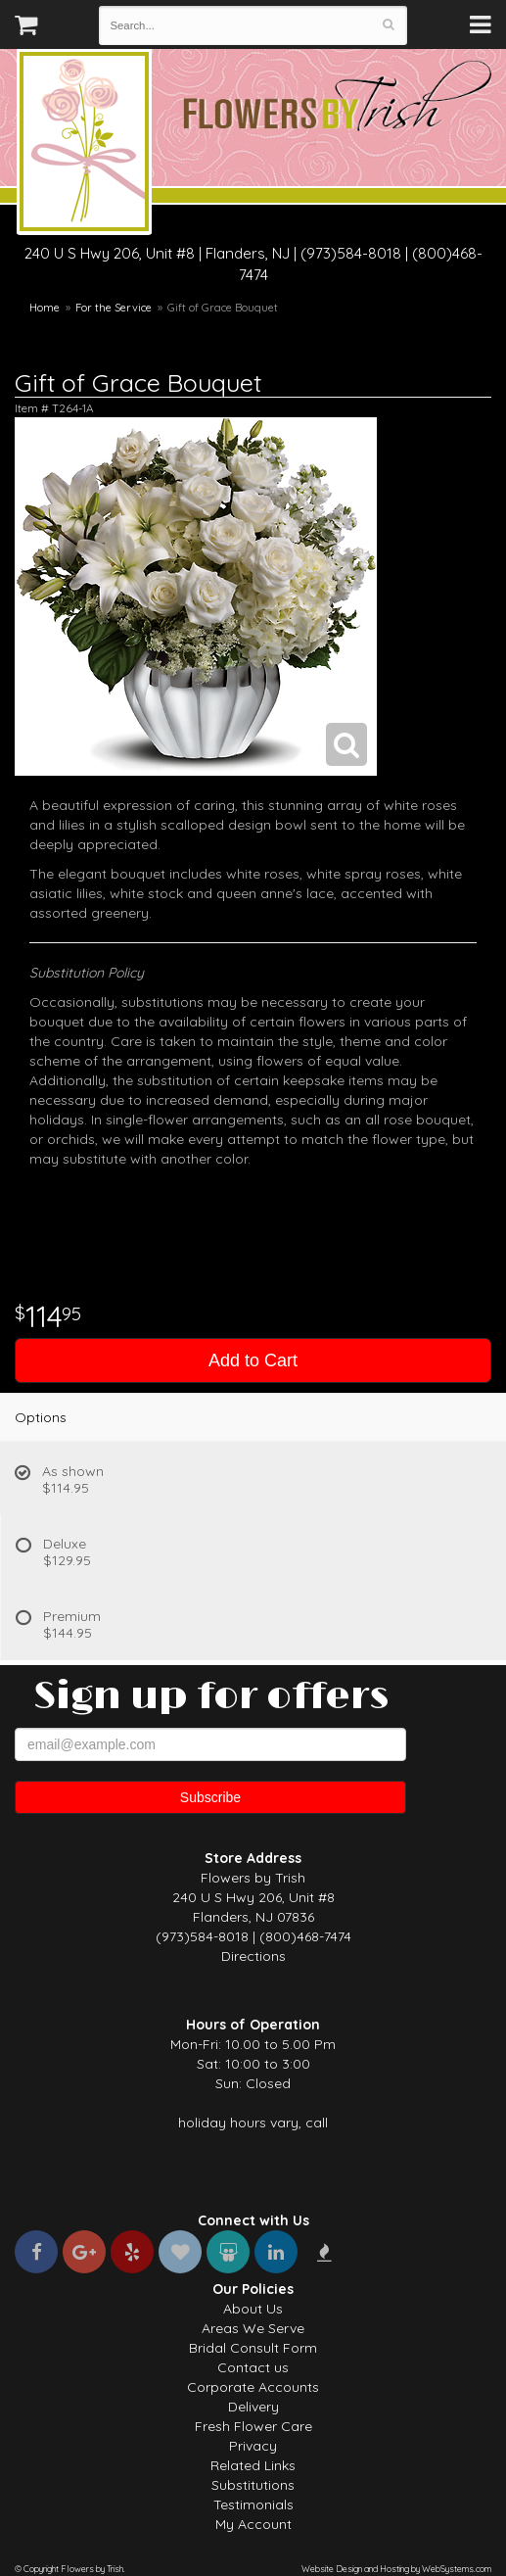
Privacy (253, 2446)
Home (44, 307)
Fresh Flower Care (253, 2426)
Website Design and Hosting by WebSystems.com (396, 2568)
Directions (253, 1956)
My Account (253, 2524)
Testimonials (253, 2504)
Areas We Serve (253, 2328)
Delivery (253, 2406)
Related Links (253, 2465)
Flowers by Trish (84, 145)
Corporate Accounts (253, 2387)
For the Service (113, 307)
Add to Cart (253, 1360)
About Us (253, 2308)
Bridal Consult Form (253, 2348)
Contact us (253, 2367)
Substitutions (253, 2485)
